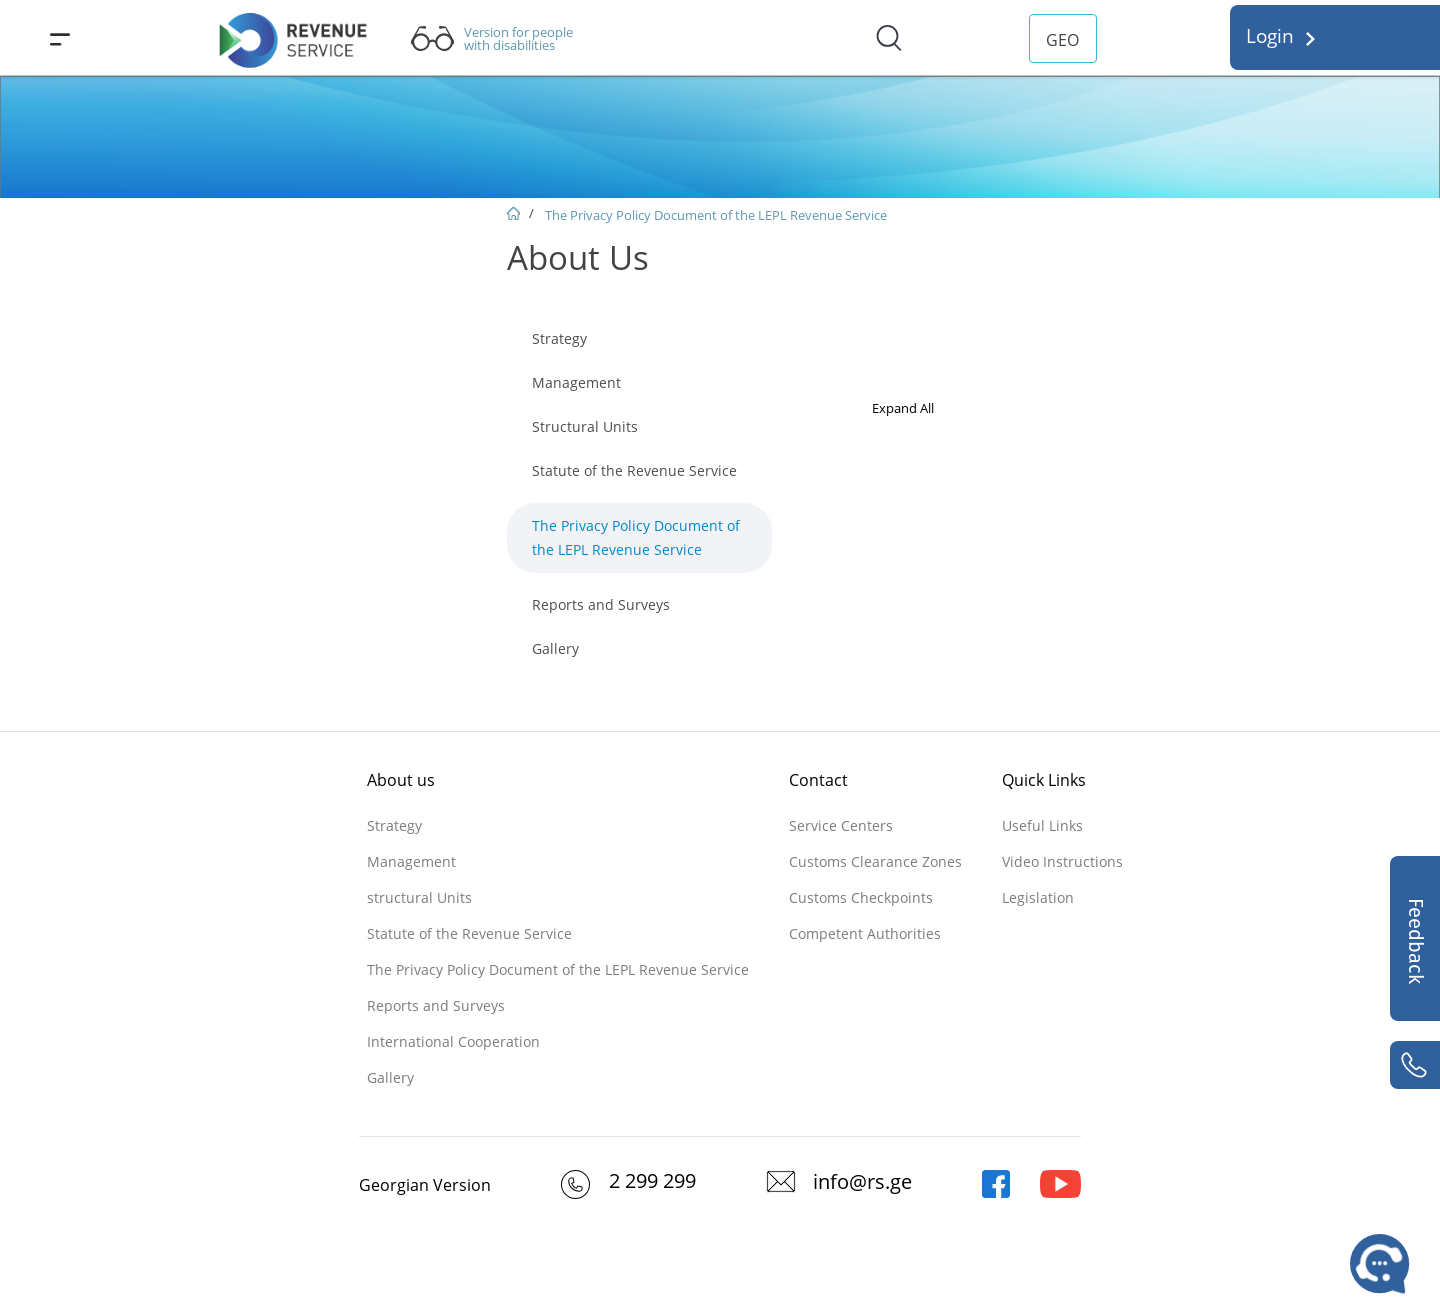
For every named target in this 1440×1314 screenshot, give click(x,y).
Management (576, 382)
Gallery (555, 648)
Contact (818, 780)
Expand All (903, 408)
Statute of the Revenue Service (634, 470)
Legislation (1038, 897)
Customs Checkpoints (861, 897)
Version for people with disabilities (518, 39)
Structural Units (585, 426)
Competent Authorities (865, 933)
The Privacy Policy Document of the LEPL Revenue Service (716, 215)
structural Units (419, 897)
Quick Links (1044, 780)
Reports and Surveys (601, 604)
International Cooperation (453, 1041)
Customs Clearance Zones (875, 861)
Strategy (559, 338)
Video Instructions (1062, 861)
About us (401, 780)
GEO (1062, 40)
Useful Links (1042, 825)
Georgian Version (425, 1185)
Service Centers (841, 825)
